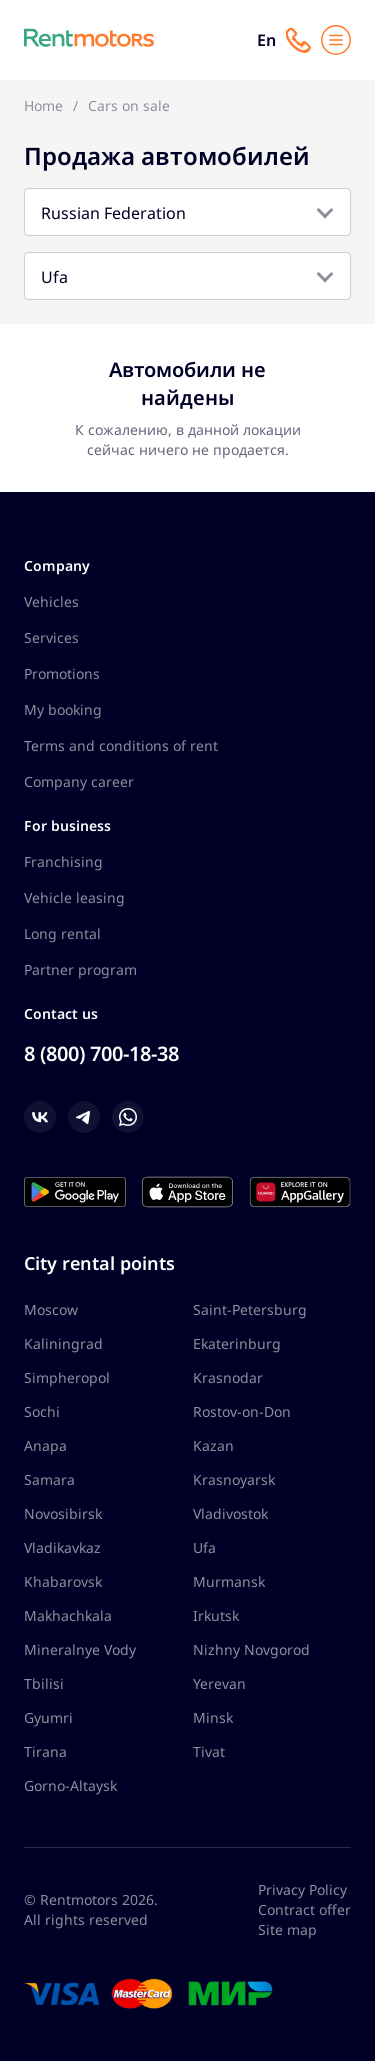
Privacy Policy (302, 1889)
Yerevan (219, 1683)
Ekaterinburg (237, 1343)
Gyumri (48, 1717)
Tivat (209, 1751)
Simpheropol (67, 1377)
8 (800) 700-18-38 (101, 1053)
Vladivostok (230, 1513)
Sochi (42, 1411)
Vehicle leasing (74, 897)
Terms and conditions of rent (121, 745)
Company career (79, 781)
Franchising (63, 861)
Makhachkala (68, 1615)
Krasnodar (228, 1377)
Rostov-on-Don (242, 1411)
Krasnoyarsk (234, 1479)
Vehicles (51, 601)
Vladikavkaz (62, 1547)
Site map (287, 1929)
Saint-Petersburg (250, 1309)
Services (51, 637)
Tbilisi (44, 1683)
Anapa (45, 1445)
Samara (49, 1479)
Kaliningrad (63, 1343)
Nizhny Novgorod (251, 1649)
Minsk (213, 1717)
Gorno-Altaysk (70, 1785)
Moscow (51, 1309)
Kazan (213, 1445)
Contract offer (304, 1909)
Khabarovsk (63, 1581)
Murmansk (229, 1581)
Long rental (62, 933)
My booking (63, 709)
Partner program (80, 969)
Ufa (204, 1547)
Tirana (45, 1751)
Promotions (62, 673)
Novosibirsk (63, 1513)
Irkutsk (216, 1615)
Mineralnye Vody (80, 1649)
